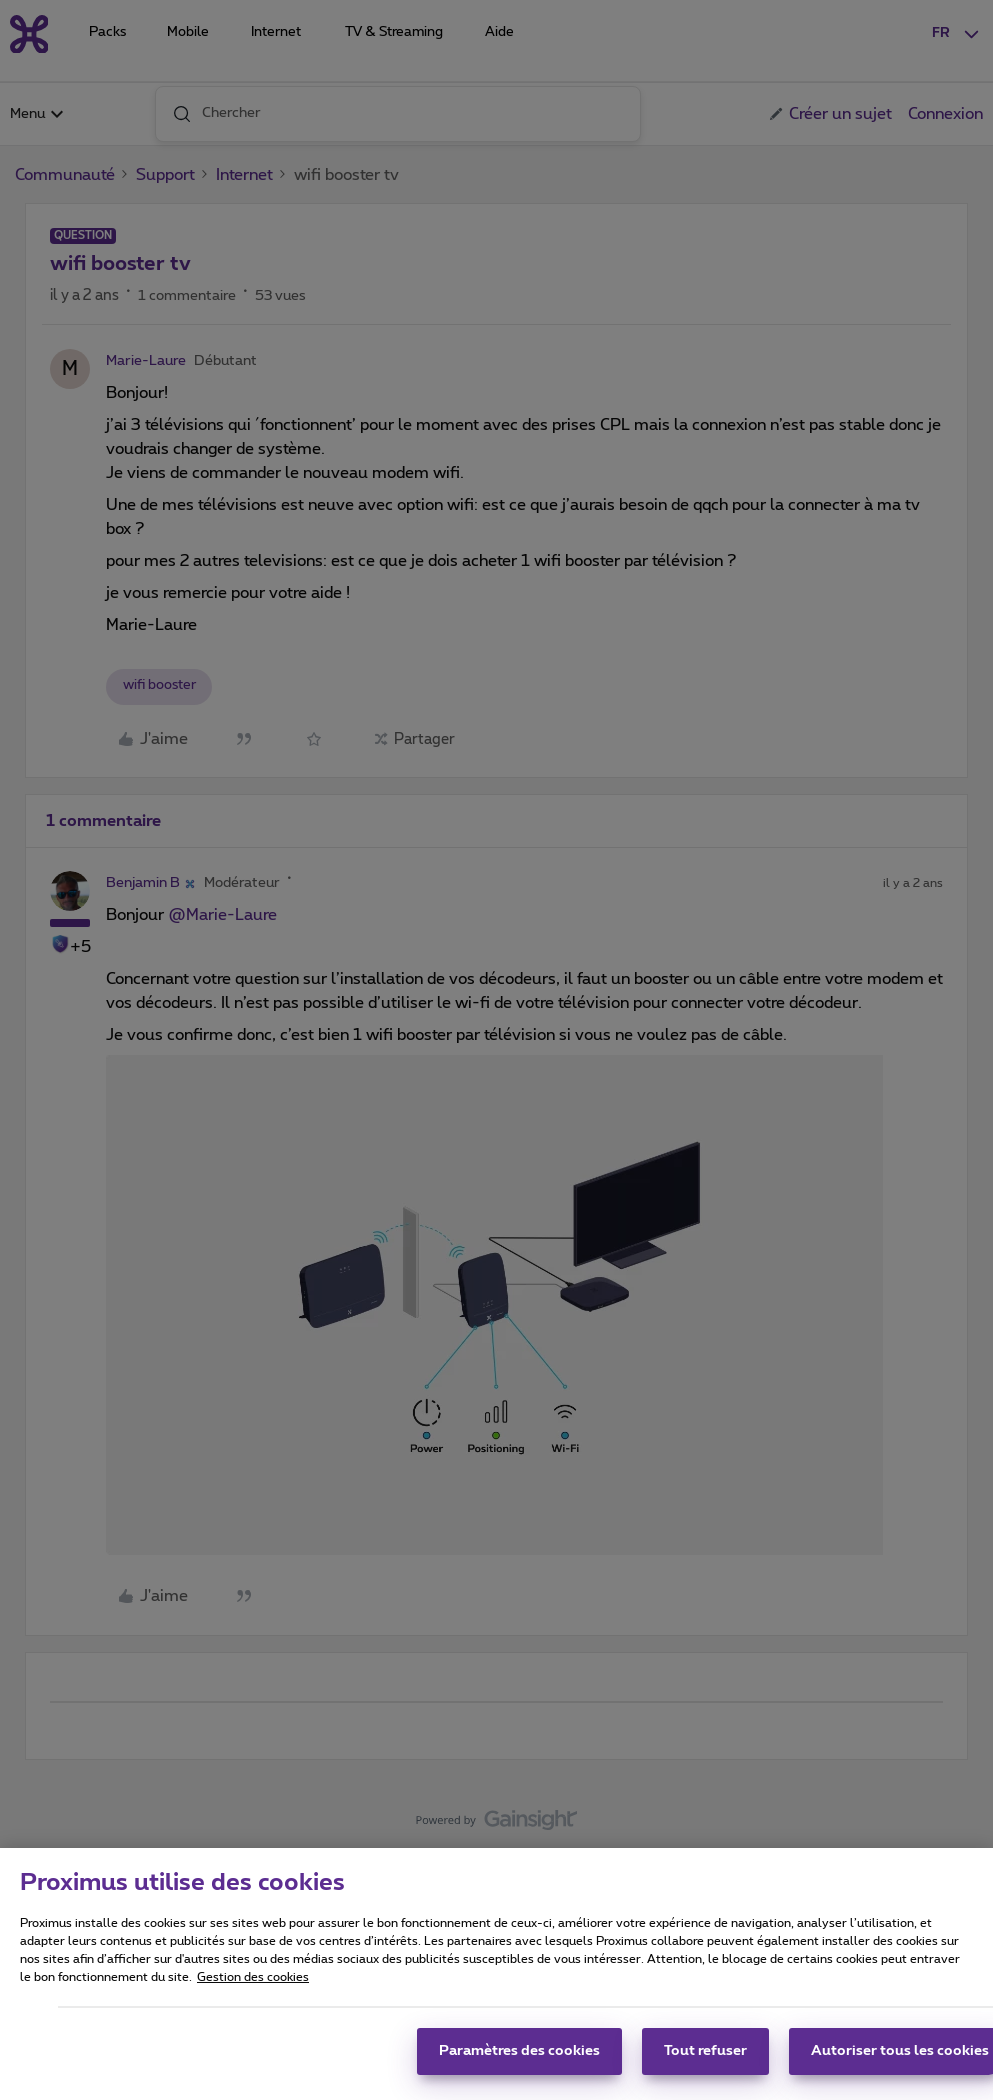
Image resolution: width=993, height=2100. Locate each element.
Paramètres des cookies (519, 2061)
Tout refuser (705, 2061)
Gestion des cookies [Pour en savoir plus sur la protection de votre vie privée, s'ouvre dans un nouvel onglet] (253, 1987)
